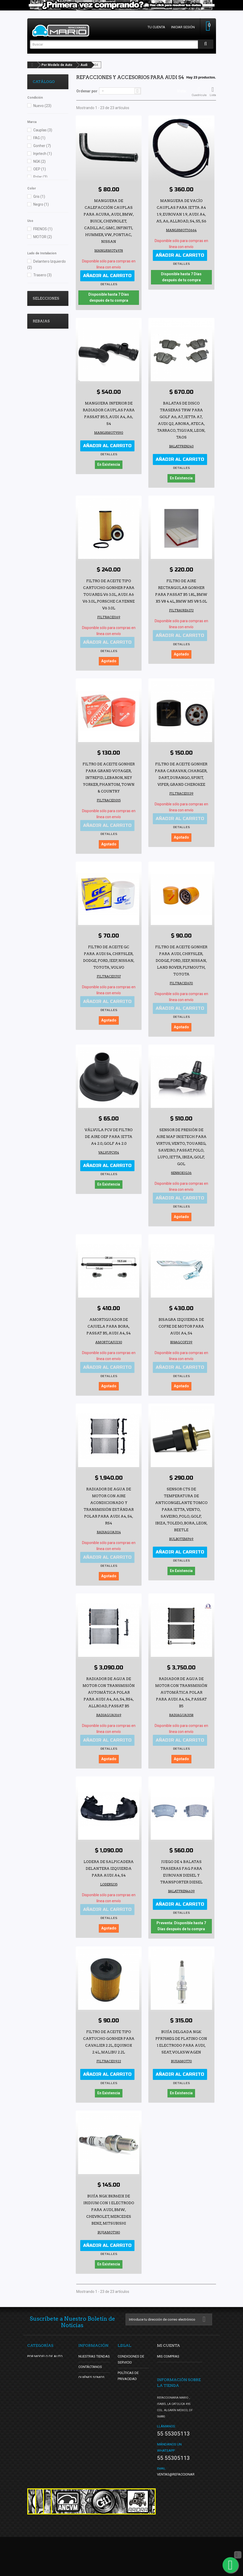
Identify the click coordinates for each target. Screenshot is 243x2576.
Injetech (42, 153)
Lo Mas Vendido (43, 330)
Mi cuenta (168, 2345)
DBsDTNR (38, 346)
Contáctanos (90, 2367)
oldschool (38, 338)
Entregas (126, 2389)
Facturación (129, 2470)
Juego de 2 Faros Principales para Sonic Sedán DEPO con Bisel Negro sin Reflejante (46, 423)
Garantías (127, 2400)
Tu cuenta (156, 27)
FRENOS (42, 229)
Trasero (42, 275)
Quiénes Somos (91, 2377)
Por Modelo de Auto (56, 65)
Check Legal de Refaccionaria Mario (131, 2454)
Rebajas (41, 366)
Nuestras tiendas (94, 2356)
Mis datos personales (176, 2388)
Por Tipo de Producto (45, 2367)
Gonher (42, 146)
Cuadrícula (199, 91)
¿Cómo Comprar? (93, 2404)
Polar (40, 177)
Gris (39, 196)
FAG (39, 138)
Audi (83, 65)
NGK (39, 161)
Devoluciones (130, 2410)
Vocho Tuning (41, 322)
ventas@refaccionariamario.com (186, 2513)
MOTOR (42, 237)
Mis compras (168, 2356)
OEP (39, 169)
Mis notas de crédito (175, 2367)
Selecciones (46, 298)
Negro (41, 204)
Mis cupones (168, 2398)
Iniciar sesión (183, 27)
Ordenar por (87, 91)
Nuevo (42, 106)
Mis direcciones (170, 2377)
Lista (213, 91)
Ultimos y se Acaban (46, 314)
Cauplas (42, 130)
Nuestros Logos (132, 2421)
